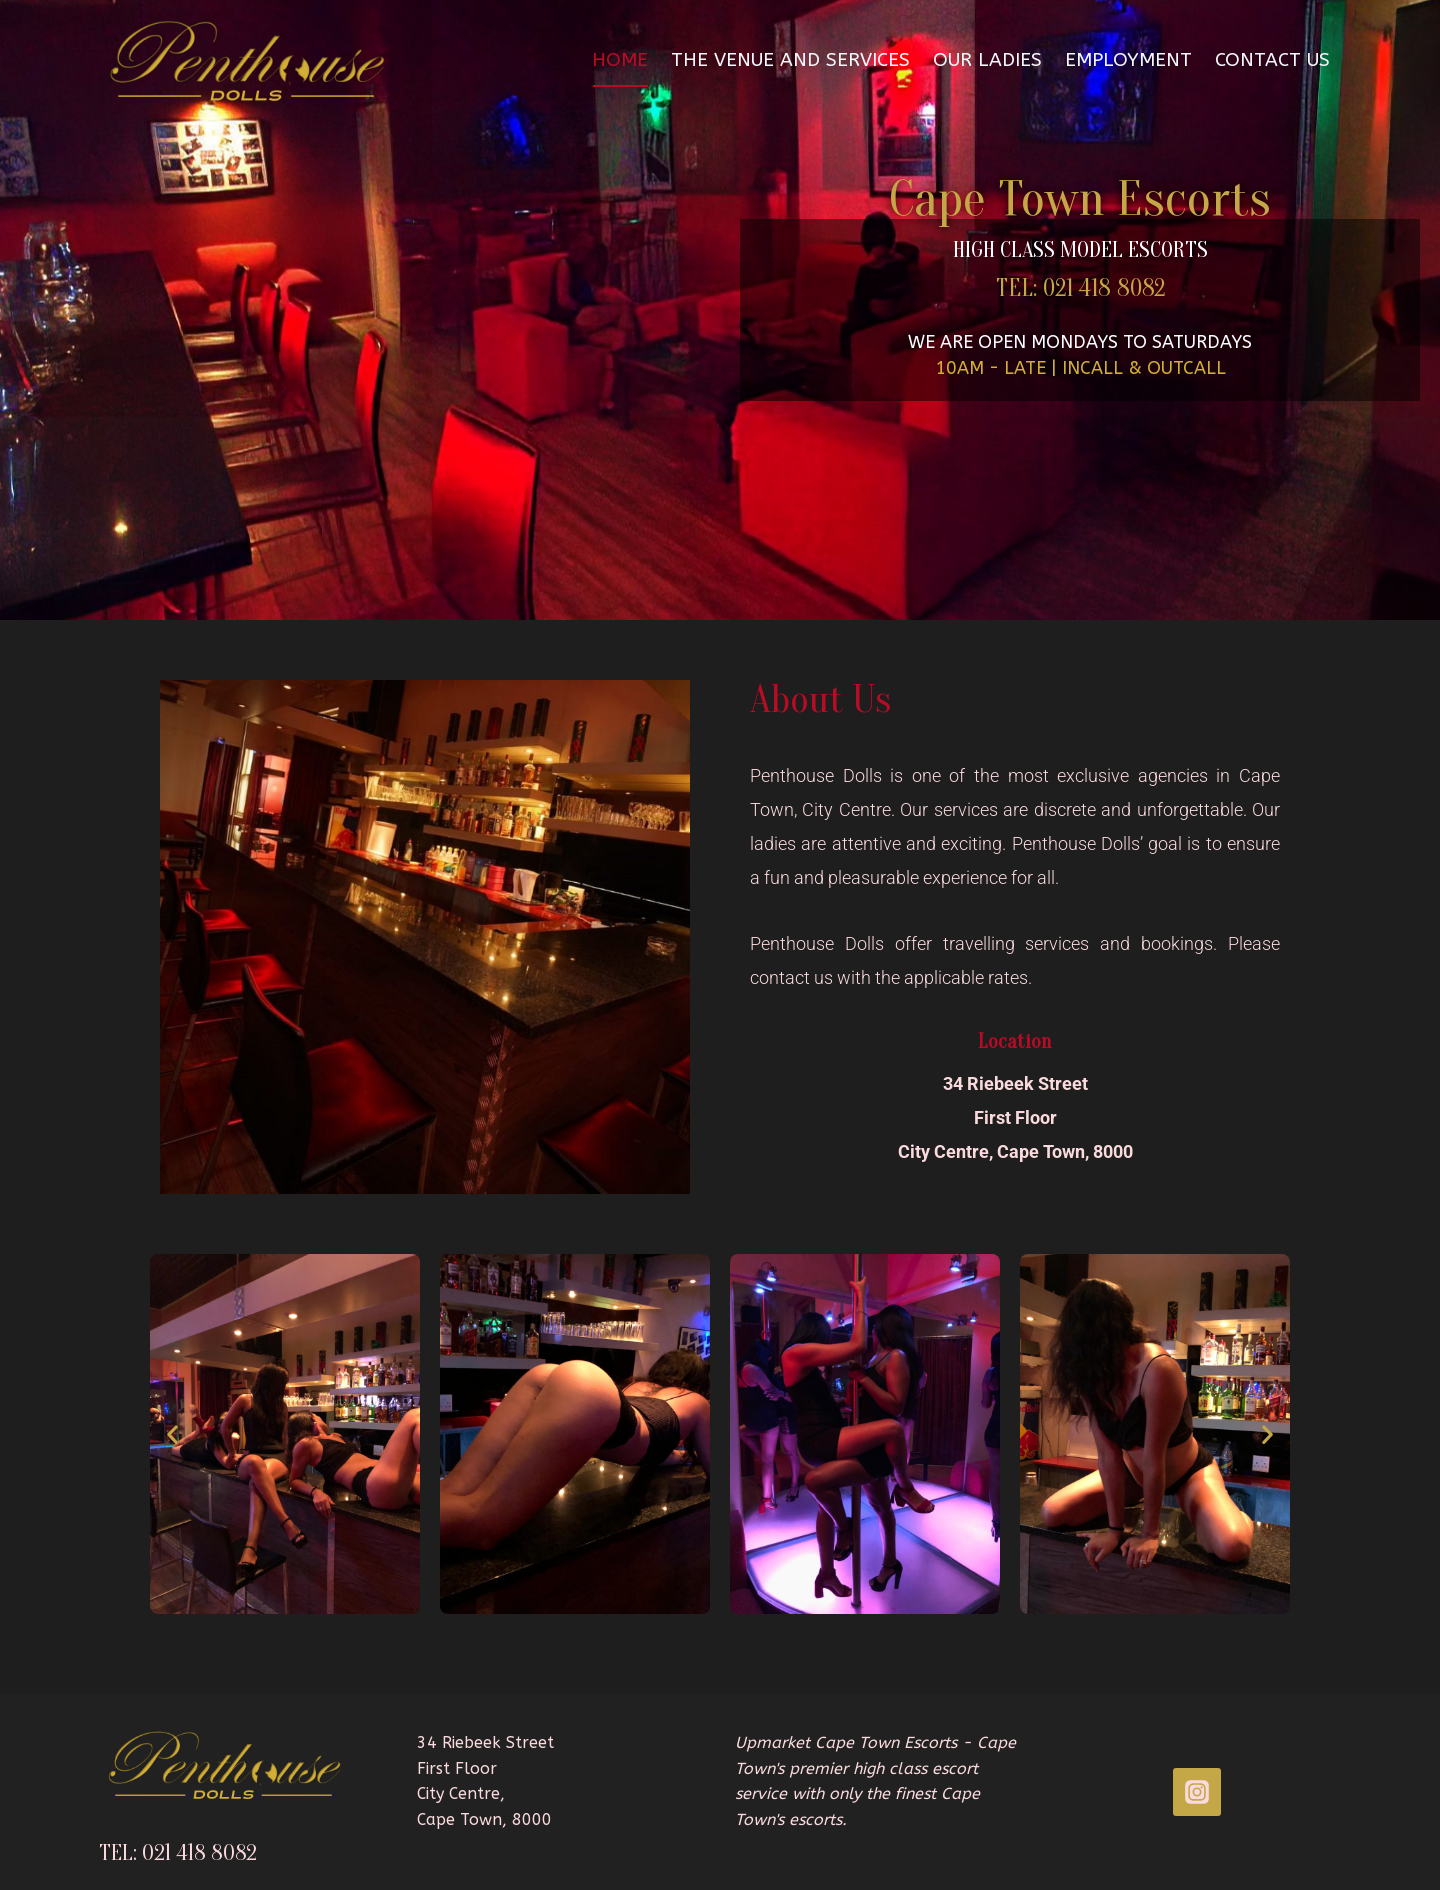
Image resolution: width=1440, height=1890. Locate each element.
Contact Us (1272, 60)
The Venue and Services (790, 60)
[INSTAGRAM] (1197, 1792)
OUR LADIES (987, 60)
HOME (620, 60)
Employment (1128, 60)
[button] (172, 1434)
